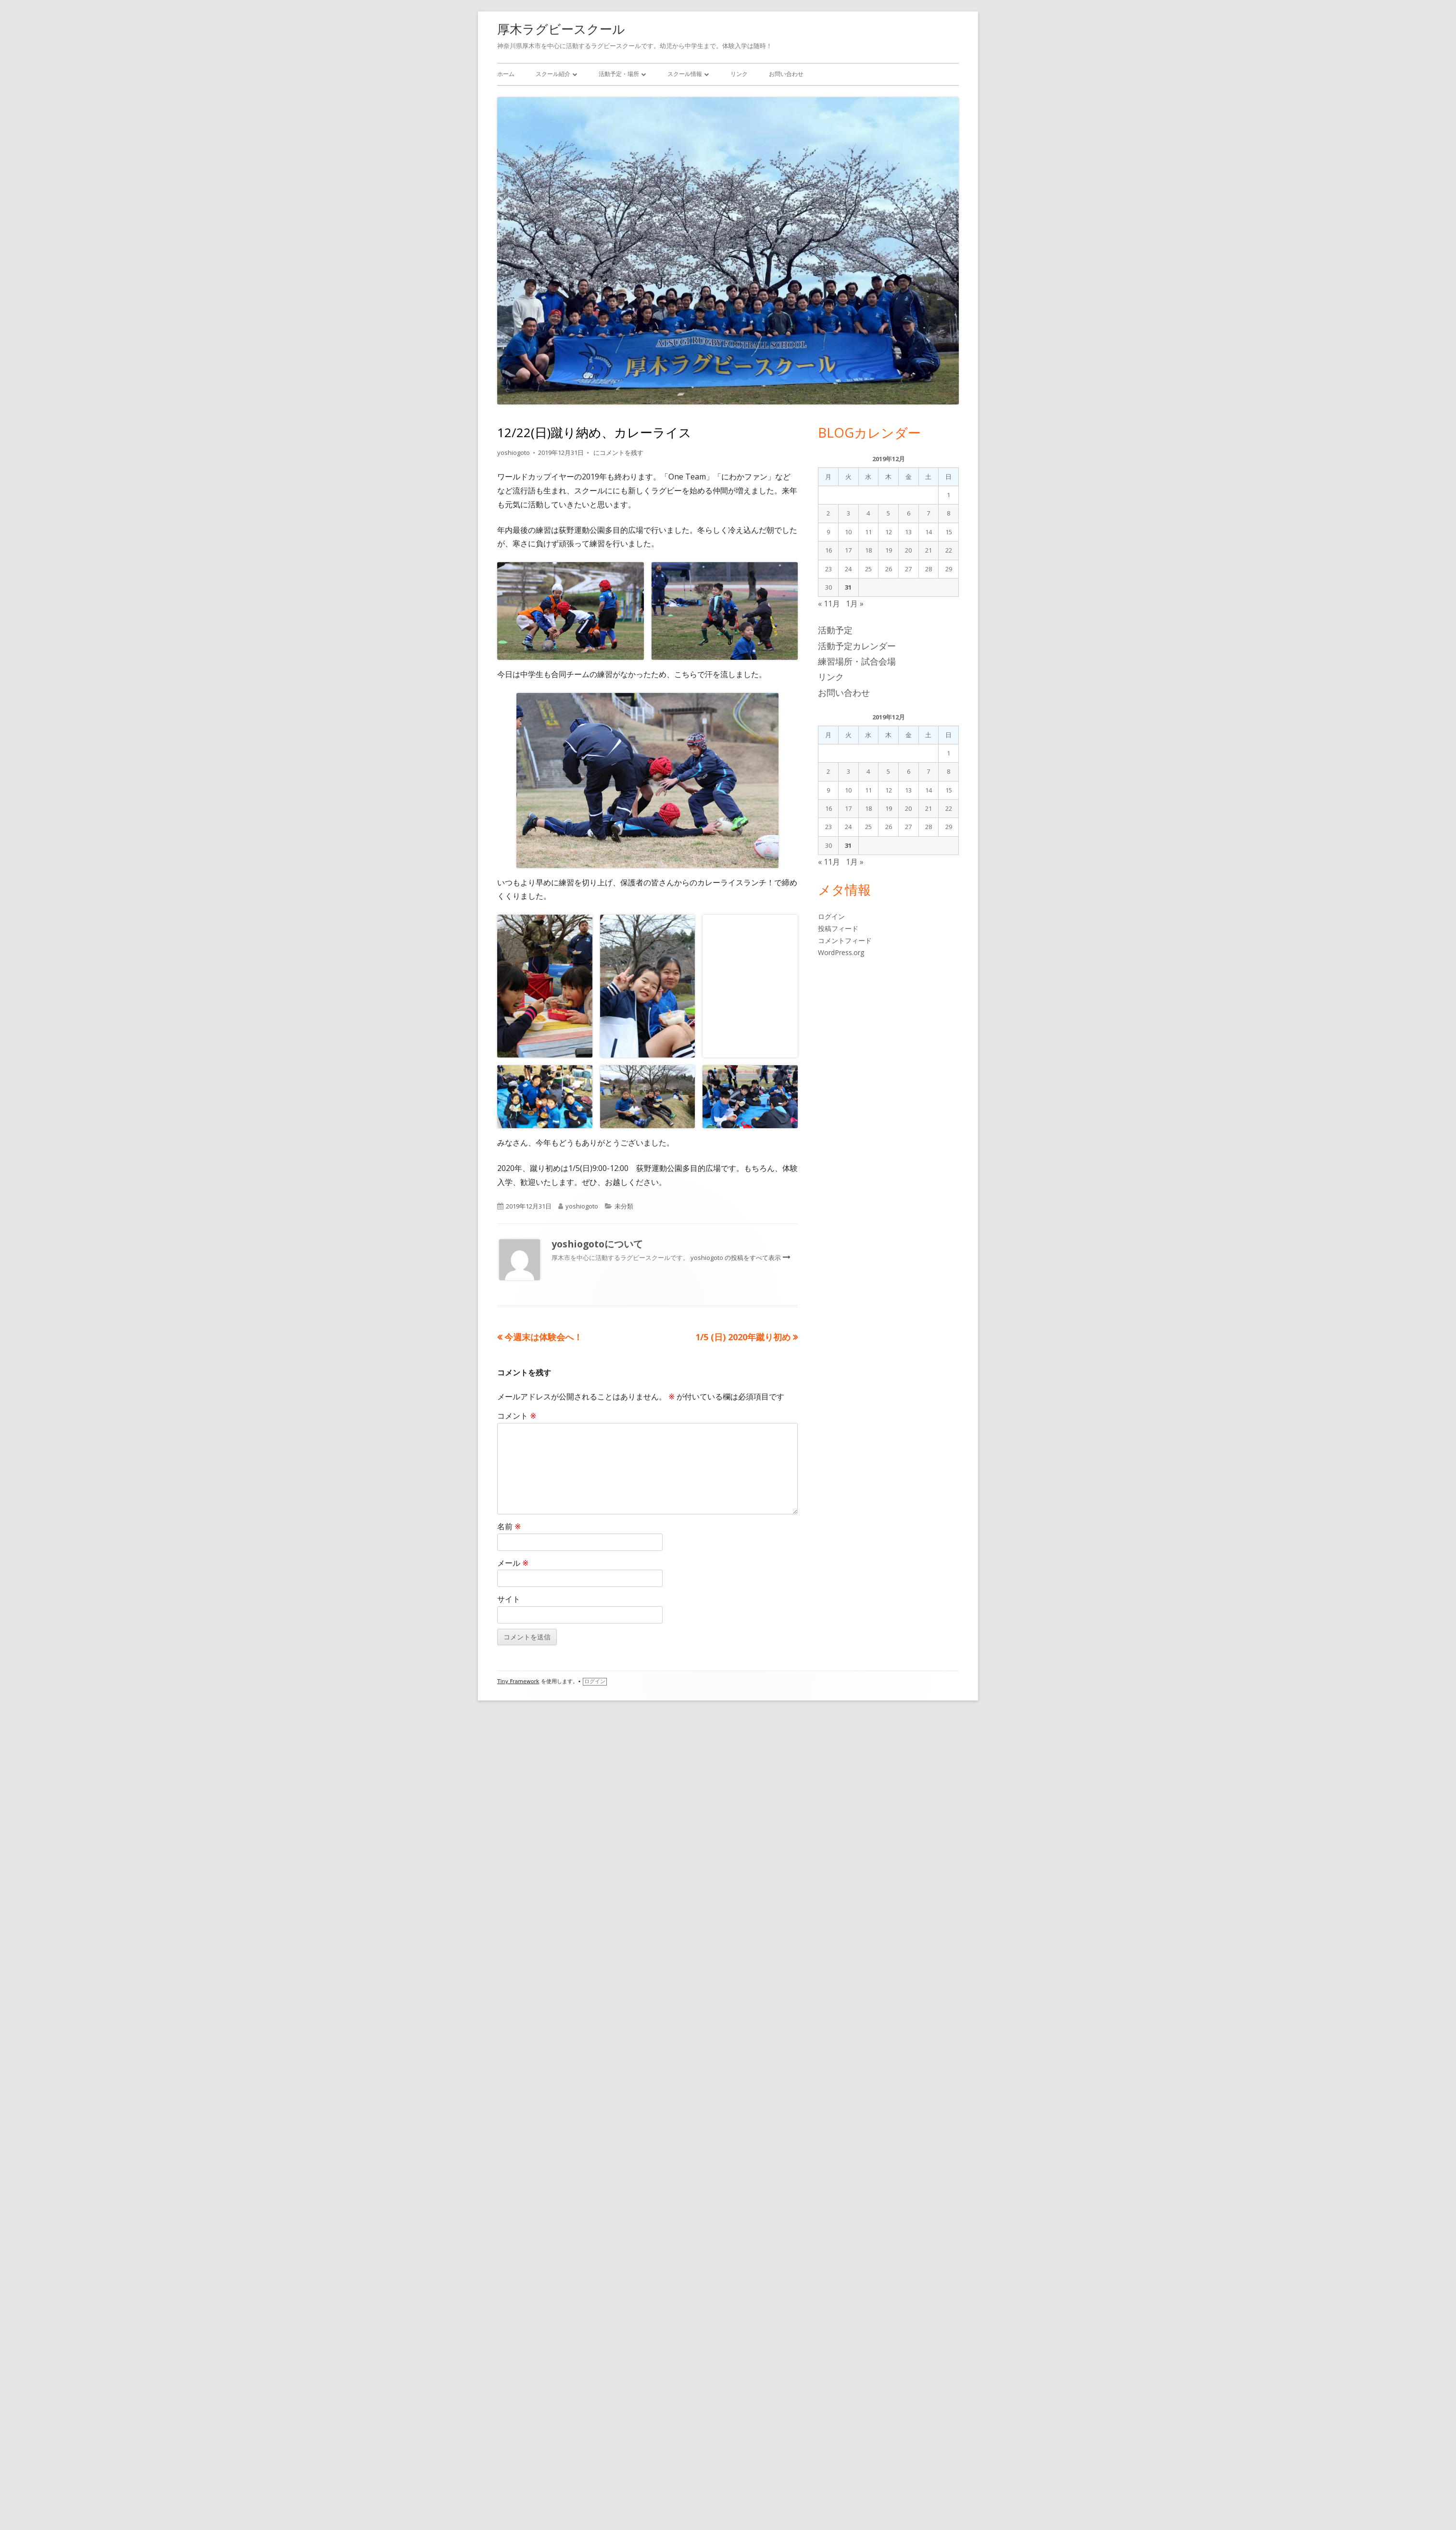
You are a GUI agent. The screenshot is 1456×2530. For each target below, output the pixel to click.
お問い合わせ (786, 74)
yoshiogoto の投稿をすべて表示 (736, 2082)
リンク (739, 74)
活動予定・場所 (619, 74)
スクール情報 (684, 74)
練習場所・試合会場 (857, 661)
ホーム (506, 74)
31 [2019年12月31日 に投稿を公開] (848, 587)
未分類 (624, 2031)
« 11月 (829, 603)
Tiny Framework (518, 2506)
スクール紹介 (553, 74)
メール (512, 2387)
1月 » (855, 603)
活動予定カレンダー (857, 646)
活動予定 (835, 630)
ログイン (594, 2506)
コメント (516, 2240)
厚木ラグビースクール (561, 29)
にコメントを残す (617, 452)
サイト (508, 2423)
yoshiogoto (513, 452)
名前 (509, 2351)
